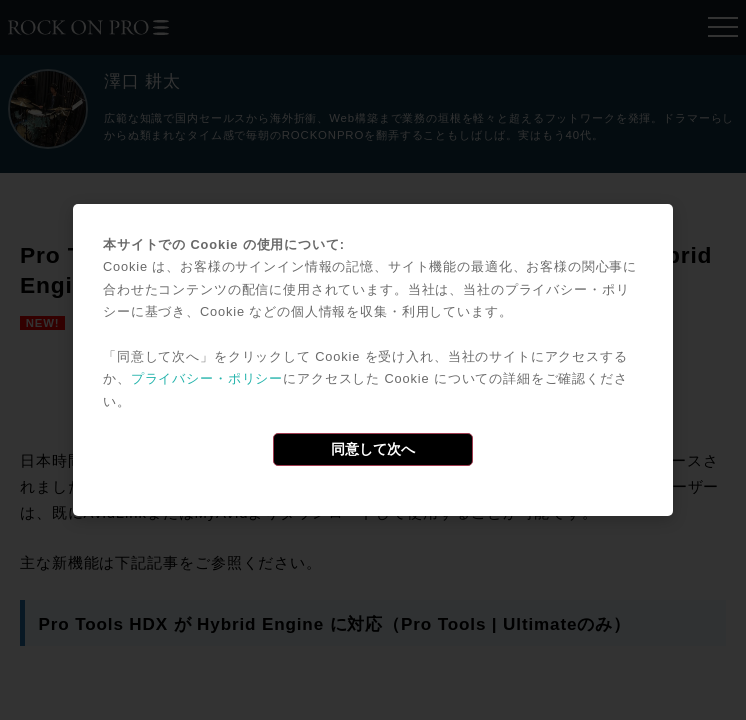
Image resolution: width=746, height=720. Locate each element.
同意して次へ (373, 449)
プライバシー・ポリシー (207, 378)
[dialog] (373, 360)
